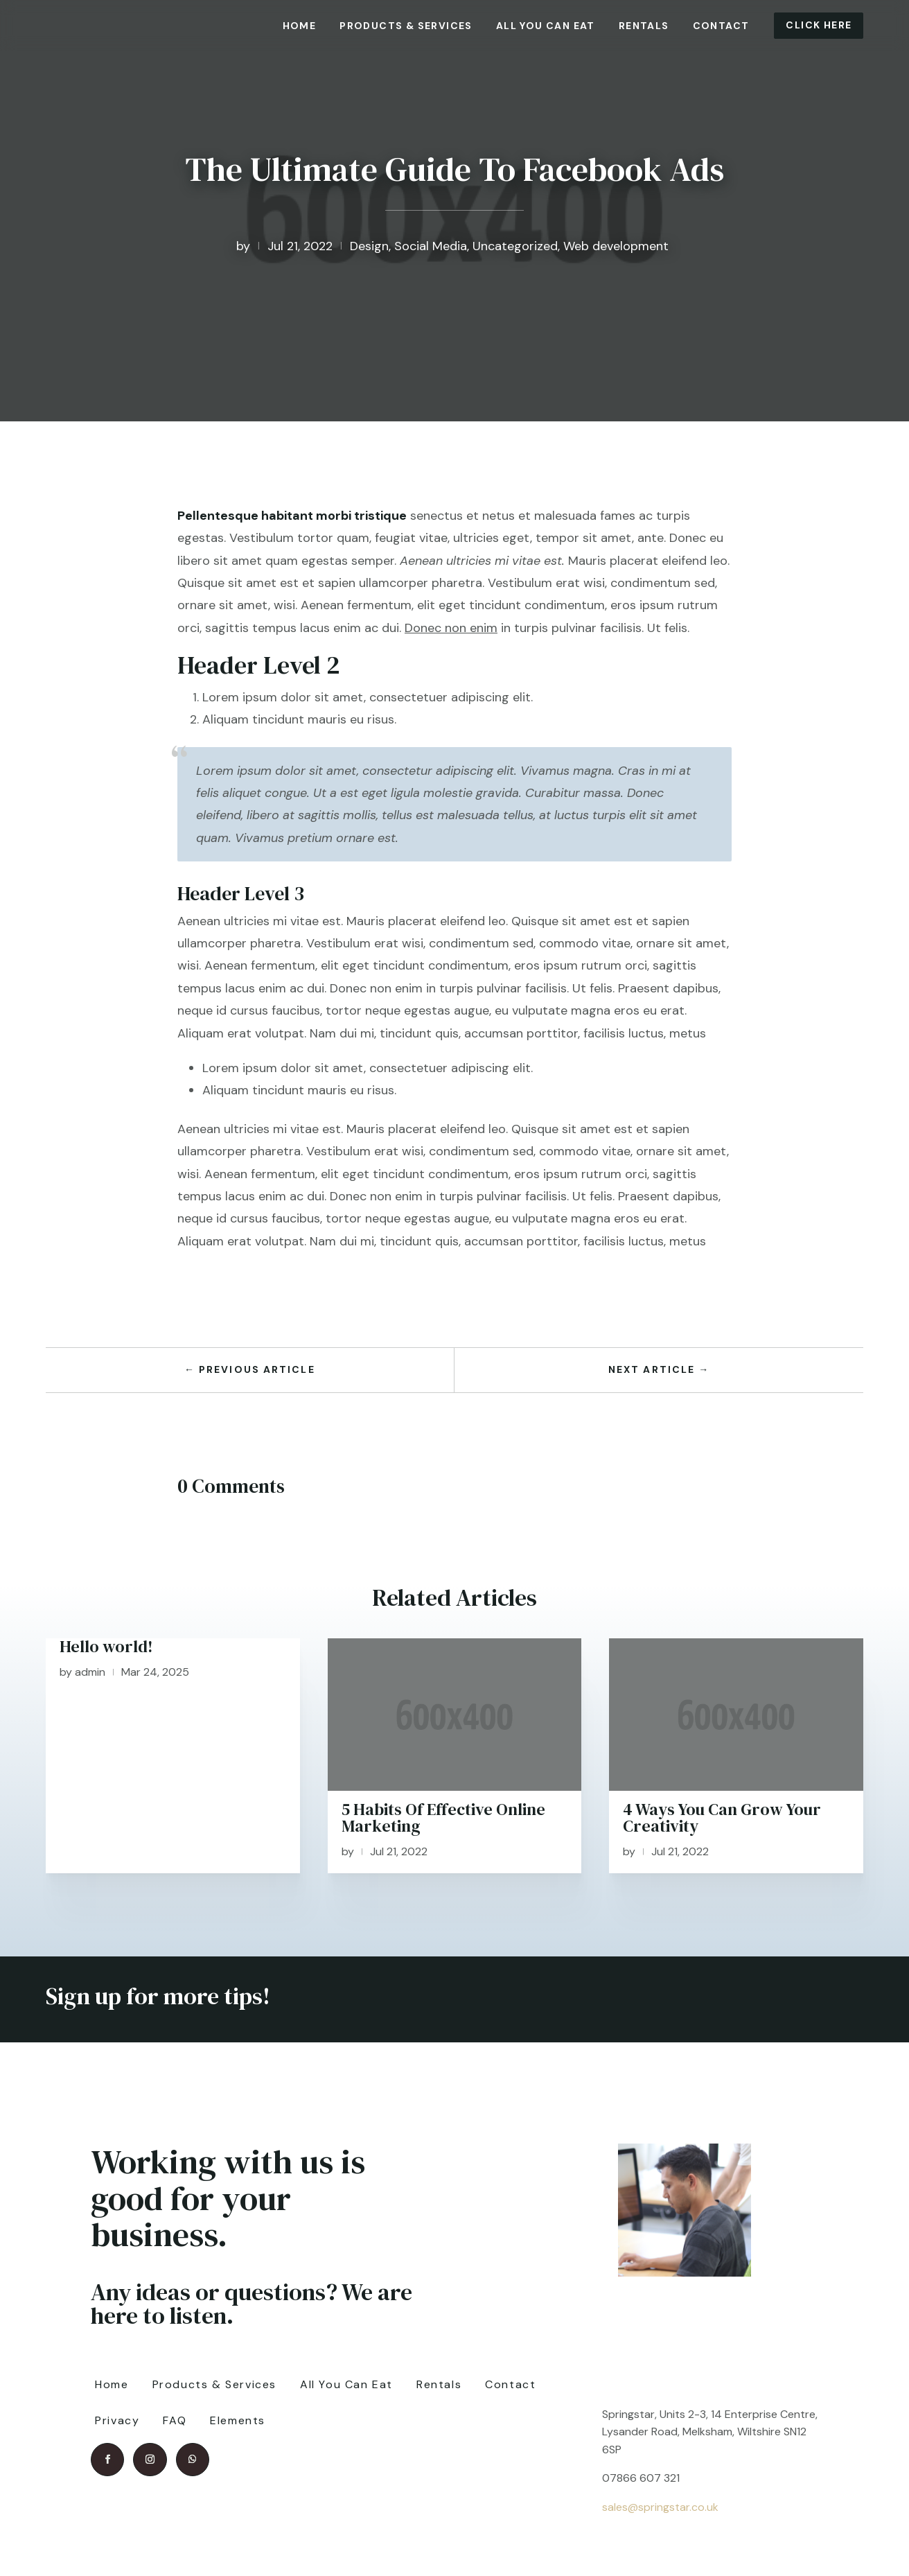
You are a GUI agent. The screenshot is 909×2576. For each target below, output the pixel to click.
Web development (616, 246)
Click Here (818, 25)
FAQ (174, 2420)
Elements (237, 2420)
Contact (721, 25)
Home (300, 25)
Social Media (430, 246)
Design (369, 246)
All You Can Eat (545, 25)
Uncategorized (515, 246)
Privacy (117, 2420)
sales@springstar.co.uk (660, 2507)
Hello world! (106, 1646)
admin (90, 1672)
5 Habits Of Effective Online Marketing (443, 1817)
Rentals (644, 25)
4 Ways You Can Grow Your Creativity (722, 1817)
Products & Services (406, 25)
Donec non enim (451, 628)
